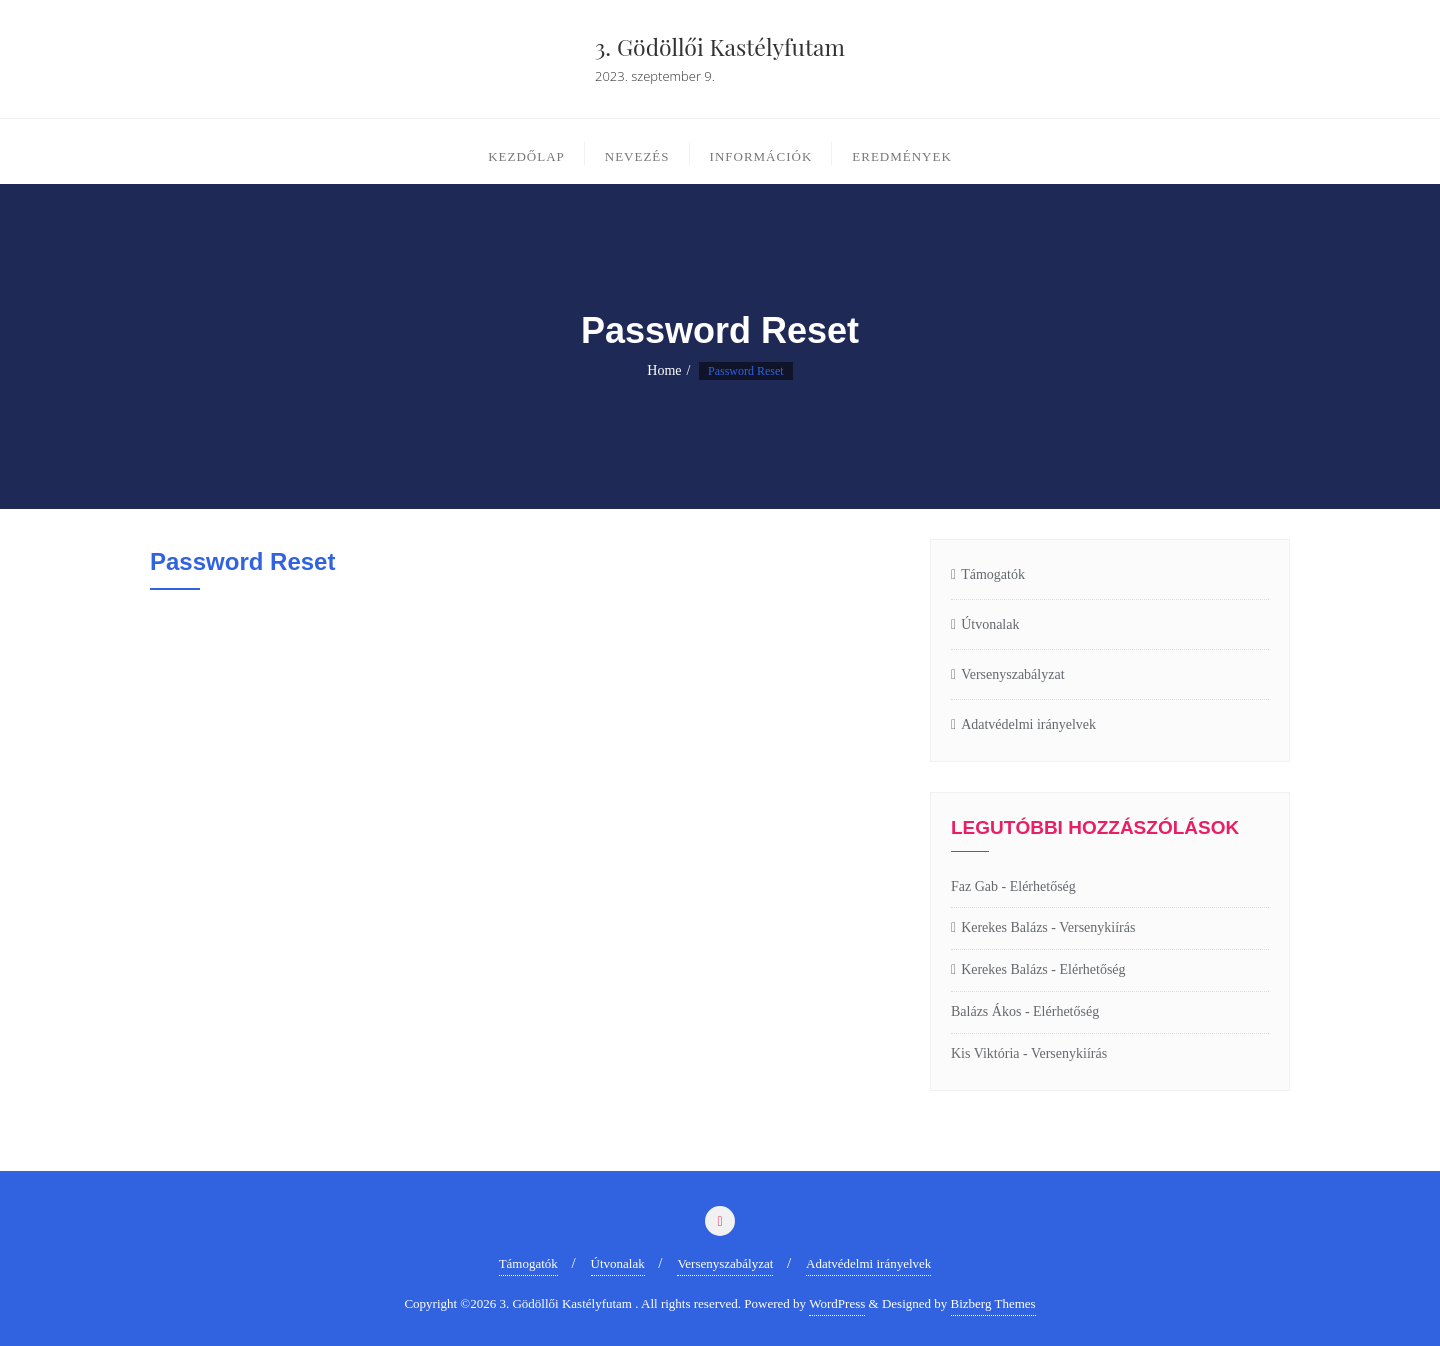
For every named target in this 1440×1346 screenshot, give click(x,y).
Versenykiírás (1097, 927)
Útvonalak (990, 624)
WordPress (837, 1303)
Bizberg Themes (993, 1303)
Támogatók (993, 574)
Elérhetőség (1043, 886)
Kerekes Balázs (1004, 927)
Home (664, 370)
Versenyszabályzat (1012, 674)
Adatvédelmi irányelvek (1028, 724)
